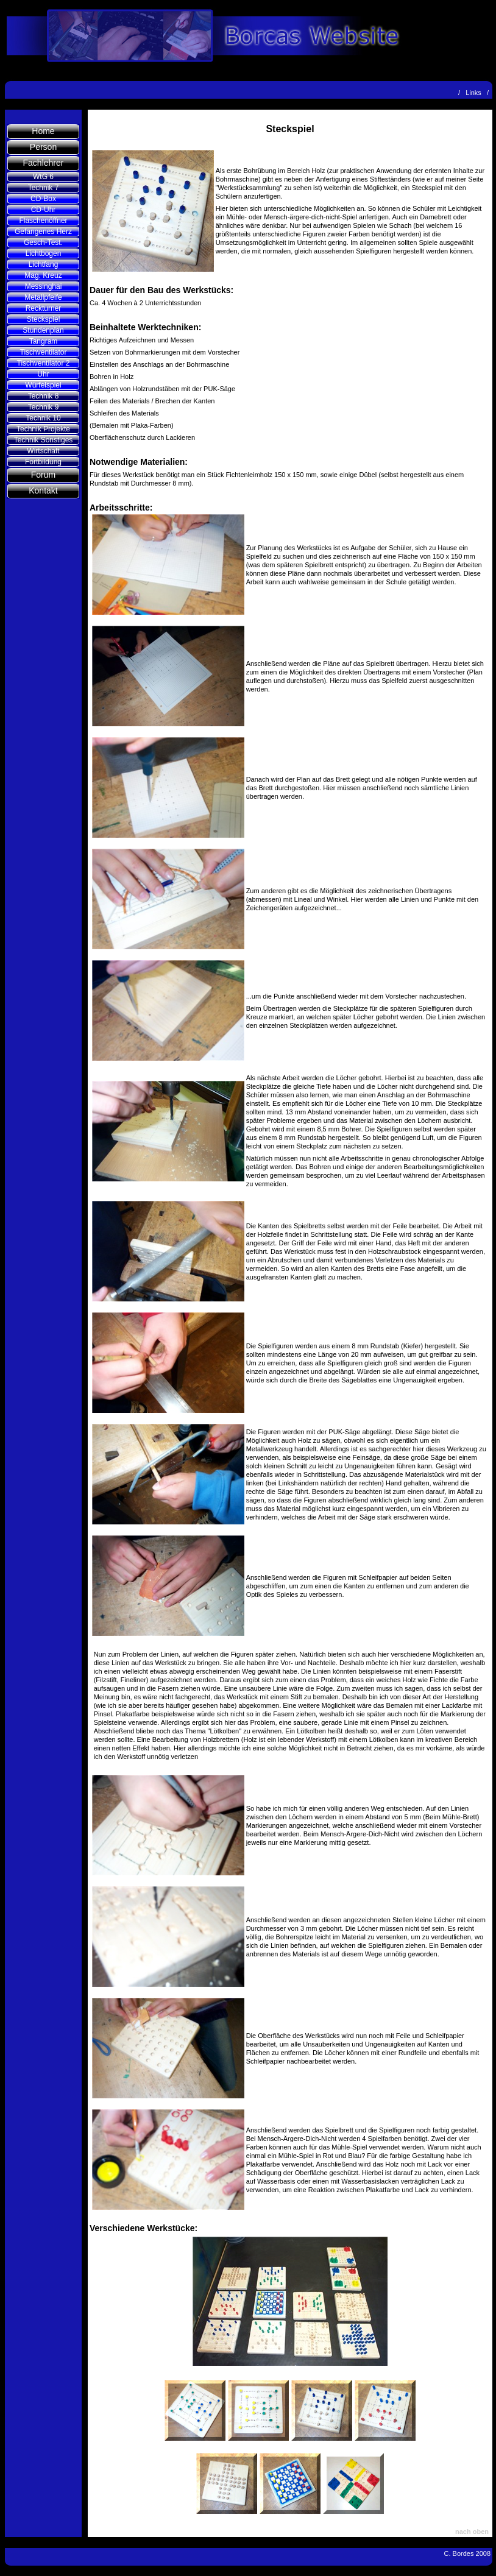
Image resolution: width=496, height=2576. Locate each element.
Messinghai (43, 286)
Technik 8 (43, 396)
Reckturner (44, 308)
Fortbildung (43, 462)
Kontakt (43, 490)
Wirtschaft (43, 451)
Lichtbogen (44, 253)
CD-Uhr (43, 209)
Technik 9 (43, 407)
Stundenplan (43, 330)
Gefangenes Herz (43, 231)
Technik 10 (43, 418)
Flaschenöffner (43, 220)
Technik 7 (43, 187)
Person (43, 147)
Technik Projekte (43, 429)
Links (473, 92)
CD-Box (43, 198)
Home (43, 131)
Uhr (43, 374)
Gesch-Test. (43, 242)
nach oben (472, 2531)
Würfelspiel (43, 385)
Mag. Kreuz (43, 275)
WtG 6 (43, 176)
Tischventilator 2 (43, 363)
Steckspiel (43, 319)
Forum (43, 474)
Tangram (43, 341)
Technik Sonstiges (43, 440)
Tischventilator (43, 352)
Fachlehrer (43, 163)
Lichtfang (43, 264)
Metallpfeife (43, 297)
